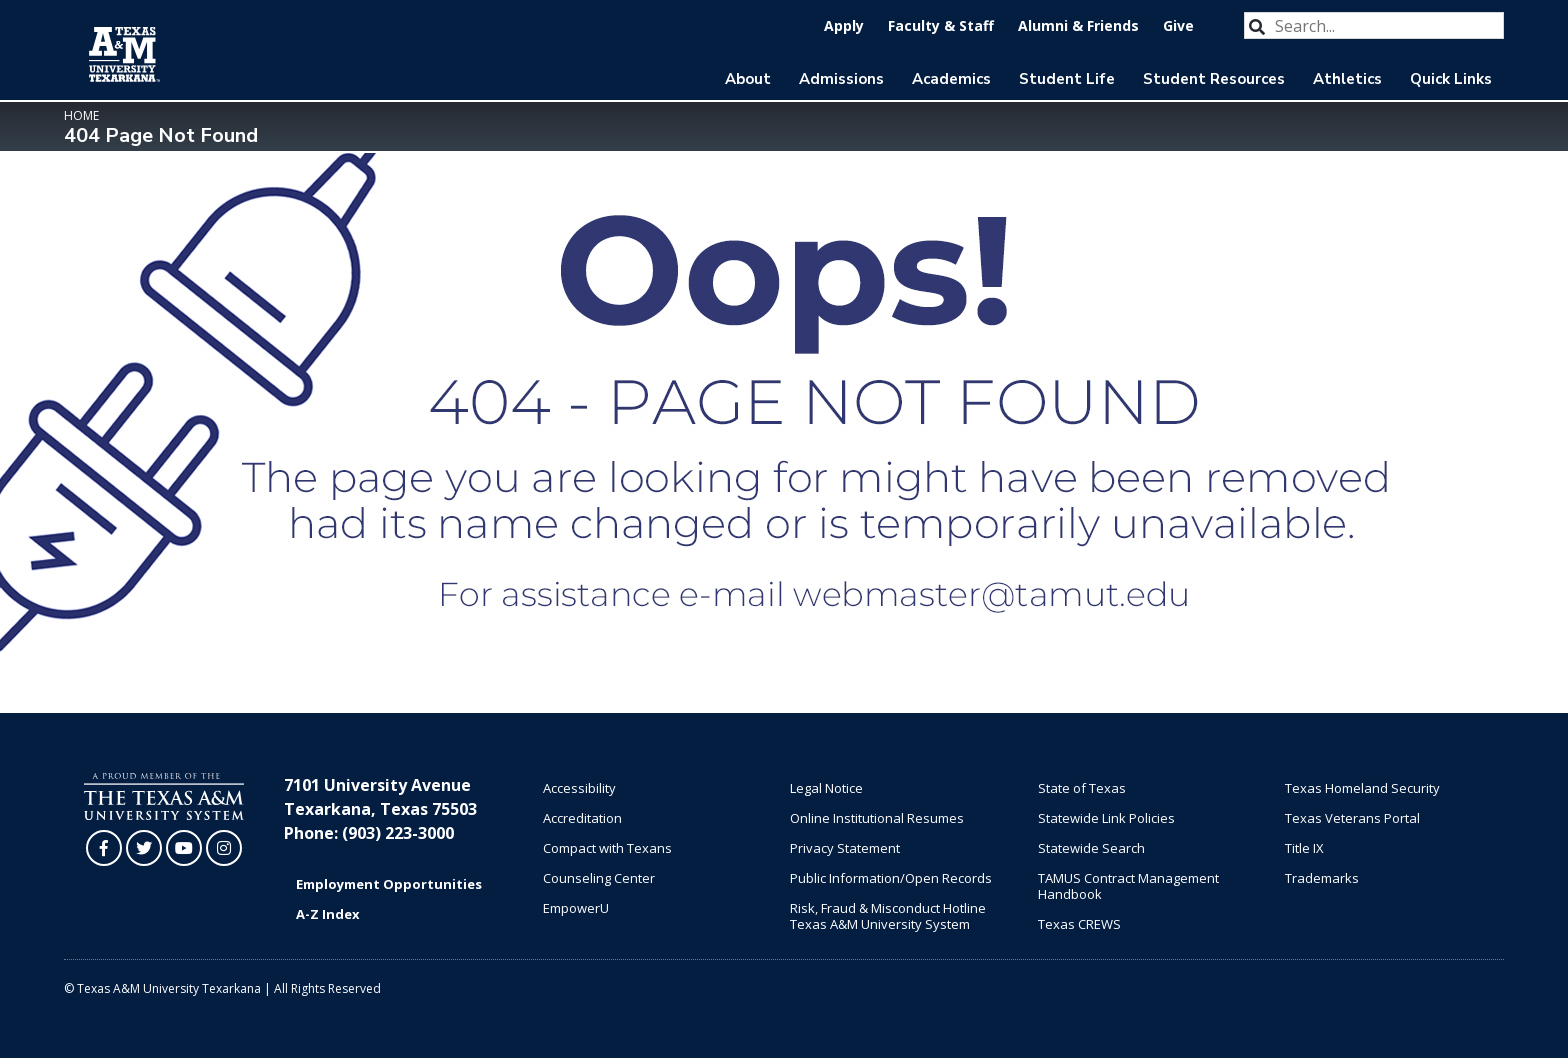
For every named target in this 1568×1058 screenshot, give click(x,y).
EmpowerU (576, 908)
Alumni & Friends (1078, 25)
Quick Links (1451, 79)
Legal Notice (826, 788)
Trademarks (1322, 878)
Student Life (1067, 79)
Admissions (841, 79)
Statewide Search (1091, 848)
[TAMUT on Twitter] (144, 848)
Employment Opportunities (389, 884)
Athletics (1347, 79)
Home (81, 115)
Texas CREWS (1079, 924)
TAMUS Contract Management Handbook (1128, 886)
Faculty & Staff (941, 25)
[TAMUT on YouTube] (184, 848)
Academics (951, 79)
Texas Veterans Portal (1352, 818)
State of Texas (1082, 788)
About (748, 79)
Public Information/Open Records (891, 878)
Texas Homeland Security (1362, 788)
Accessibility (579, 788)
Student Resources (1214, 79)
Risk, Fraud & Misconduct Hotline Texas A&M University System (888, 916)
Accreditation (582, 818)
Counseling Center (599, 878)
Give (1178, 25)
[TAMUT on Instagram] (224, 848)
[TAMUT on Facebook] (104, 848)
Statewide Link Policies (1106, 818)
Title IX (1304, 848)
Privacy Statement (845, 848)
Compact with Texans (607, 848)
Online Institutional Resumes (877, 818)
